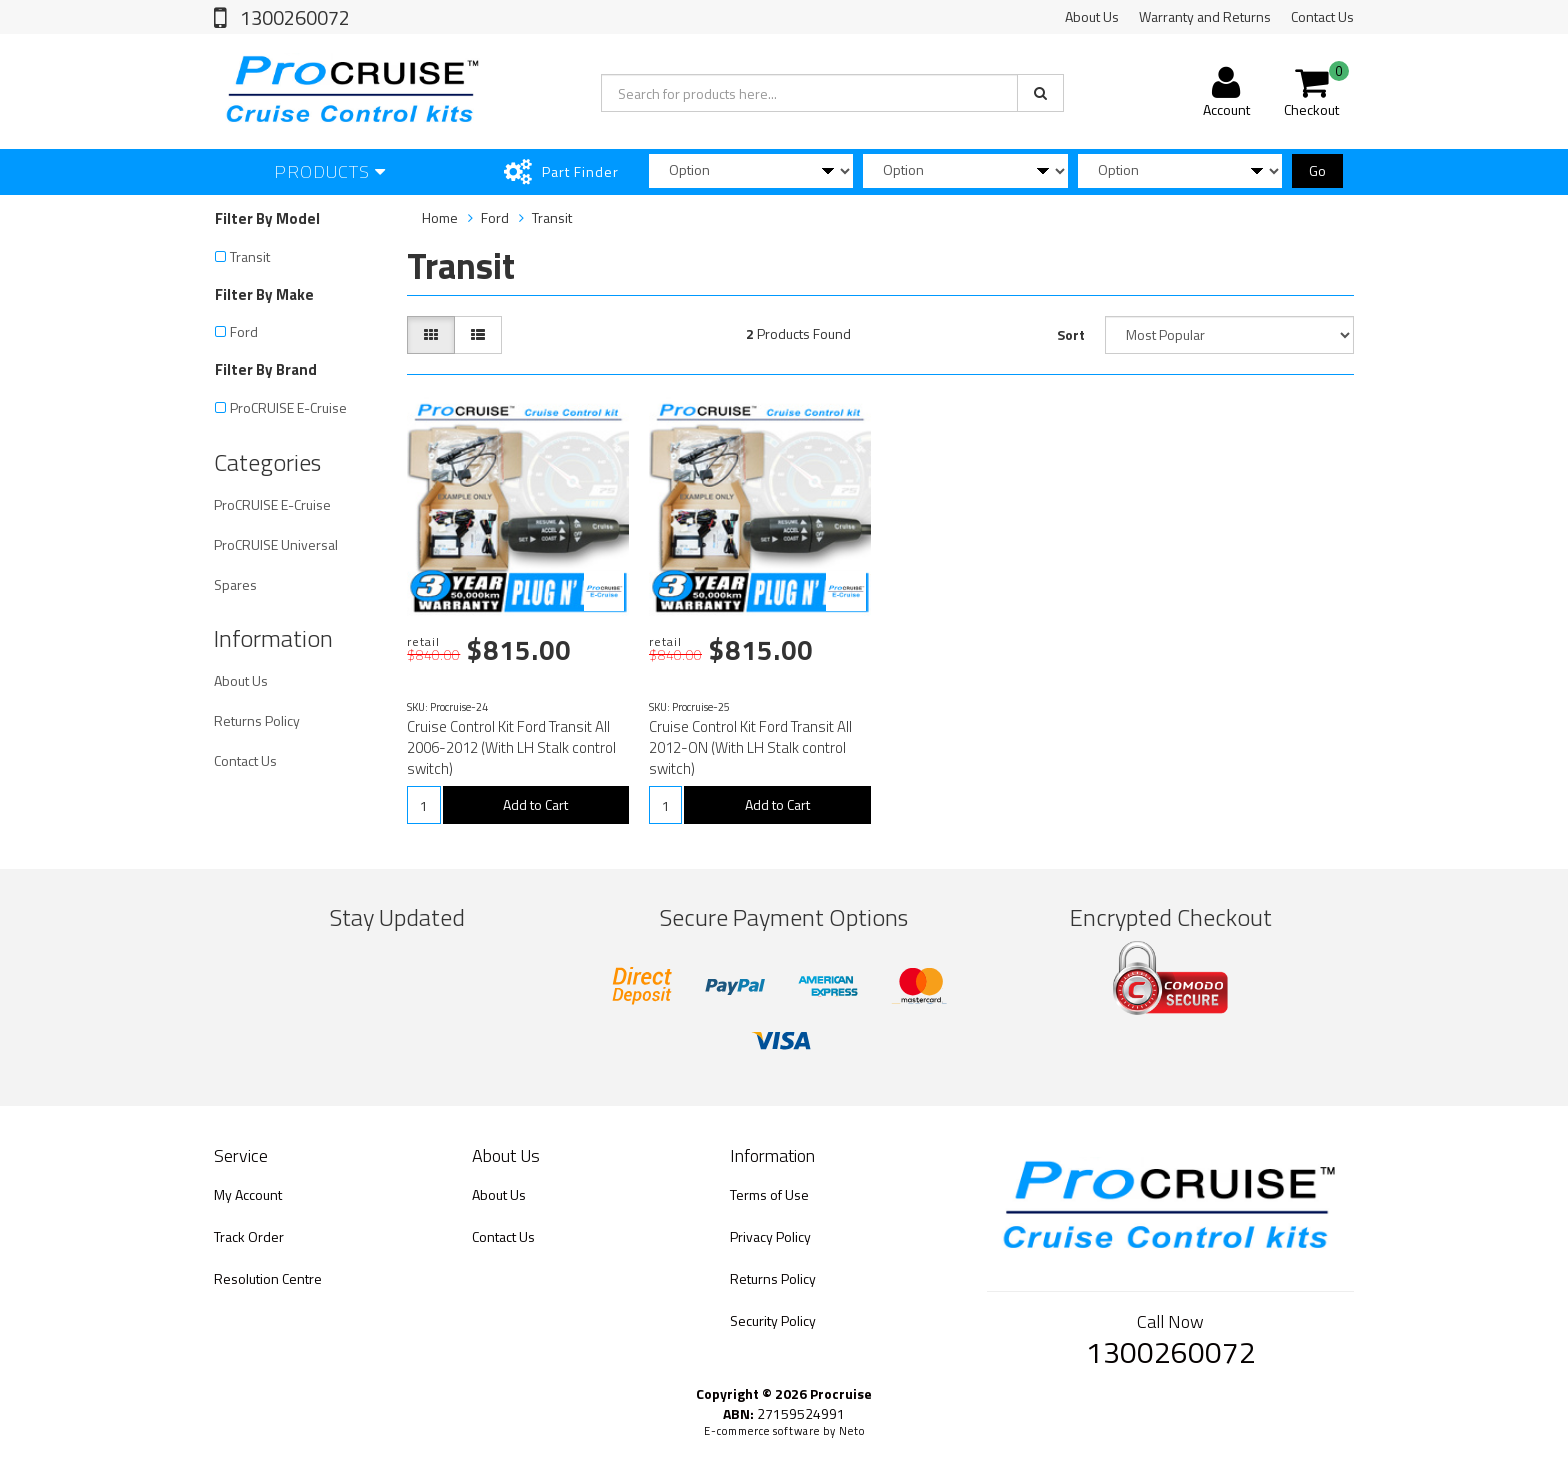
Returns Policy (257, 720)
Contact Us (1322, 16)
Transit (250, 256)
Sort (1071, 334)
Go (1317, 170)
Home (440, 217)
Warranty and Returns (1205, 16)
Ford (244, 331)
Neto (852, 1431)
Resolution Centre (268, 1278)
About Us (1092, 16)
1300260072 (293, 17)
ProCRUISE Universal (276, 544)
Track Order (249, 1236)
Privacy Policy (770, 1236)
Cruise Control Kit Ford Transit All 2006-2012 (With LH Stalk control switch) (511, 747)
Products (330, 171)
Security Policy (773, 1320)
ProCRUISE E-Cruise (288, 407)
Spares (235, 584)
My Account (248, 1194)
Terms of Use (769, 1194)
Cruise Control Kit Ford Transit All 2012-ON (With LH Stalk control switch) (750, 747)
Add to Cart (535, 804)
